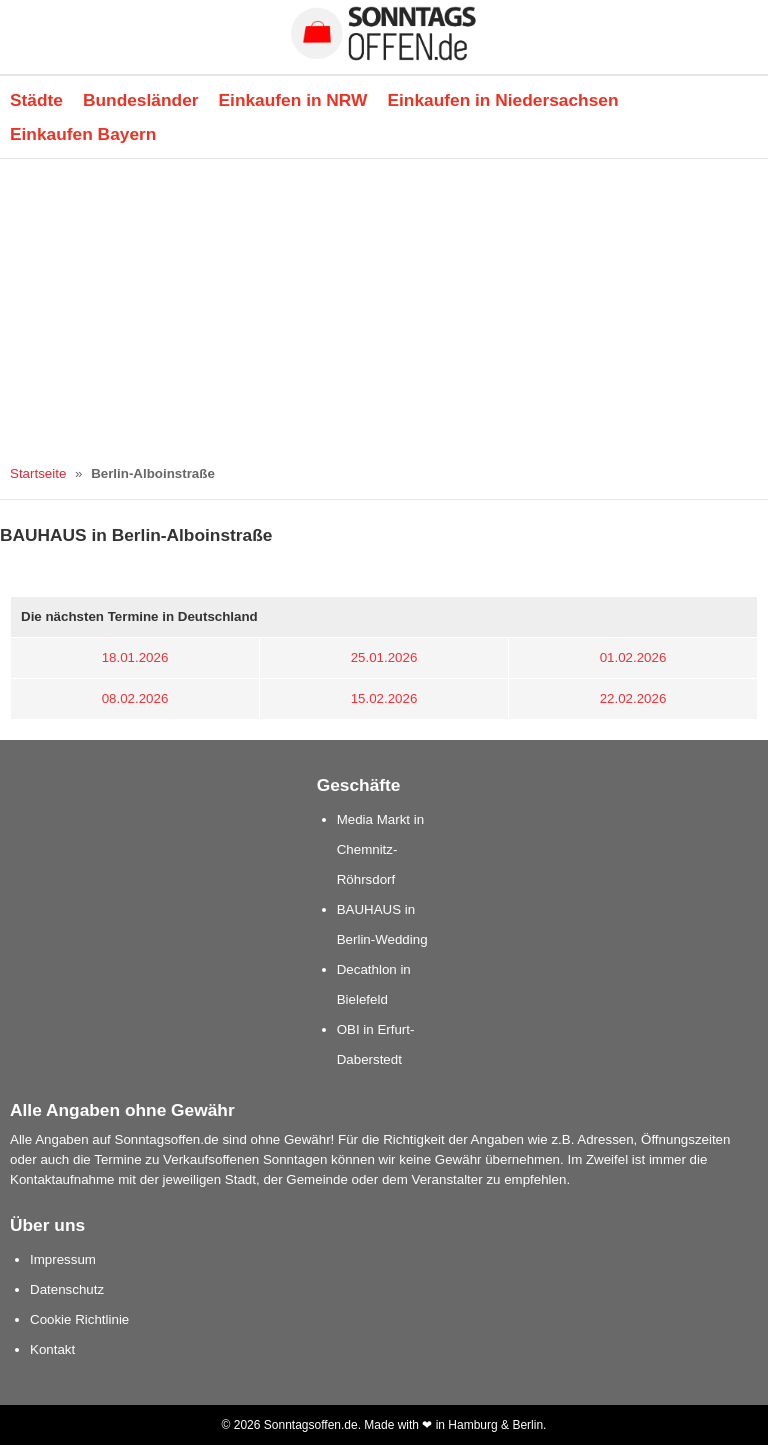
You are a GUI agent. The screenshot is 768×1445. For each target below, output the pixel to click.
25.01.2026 (384, 657)
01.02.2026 (633, 657)
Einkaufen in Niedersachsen (502, 100)
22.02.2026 (633, 698)
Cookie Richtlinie (79, 1319)
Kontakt (52, 1349)
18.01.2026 (135, 657)
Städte (36, 100)
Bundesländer (141, 100)
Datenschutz (67, 1289)
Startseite (38, 473)
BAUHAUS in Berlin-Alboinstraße (136, 535)
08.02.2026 (135, 698)
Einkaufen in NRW (293, 100)
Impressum (63, 1259)
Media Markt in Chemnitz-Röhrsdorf (380, 849)
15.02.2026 (384, 698)
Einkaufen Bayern (83, 134)
